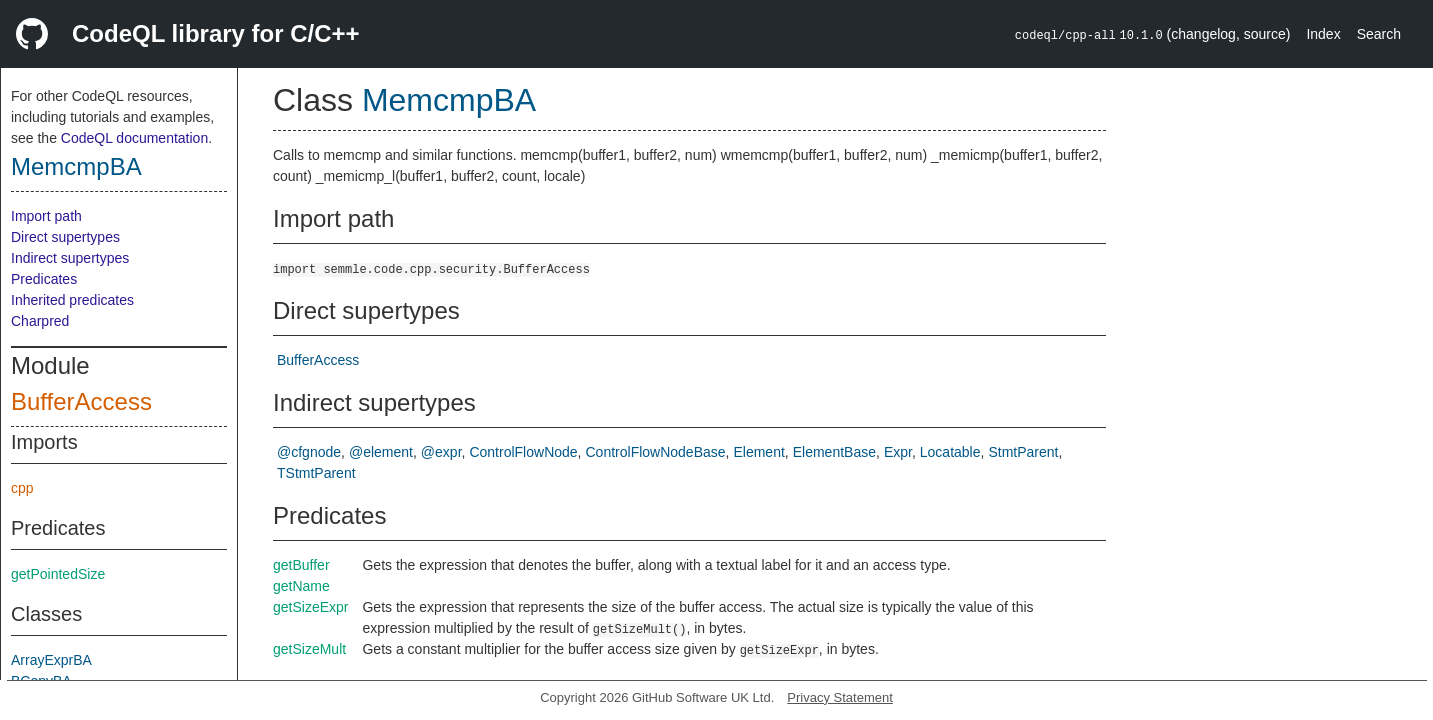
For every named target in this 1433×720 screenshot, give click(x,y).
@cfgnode (309, 452)
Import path (46, 216)
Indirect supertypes (70, 258)
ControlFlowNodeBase (656, 452)
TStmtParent (316, 473)
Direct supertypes (65, 237)
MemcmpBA (76, 166)
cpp (22, 488)
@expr (441, 452)
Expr (898, 452)
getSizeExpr (310, 607)
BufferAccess (81, 401)
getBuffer (301, 565)
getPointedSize (58, 574)
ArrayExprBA (51, 660)
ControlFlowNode (523, 452)
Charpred (40, 321)
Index (1323, 34)
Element (758, 452)
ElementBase (834, 452)
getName (301, 586)
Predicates (44, 279)
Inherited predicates (72, 300)
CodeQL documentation (134, 138)
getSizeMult (309, 649)
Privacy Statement (840, 697)
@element (381, 452)
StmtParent (1023, 452)
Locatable (950, 452)
